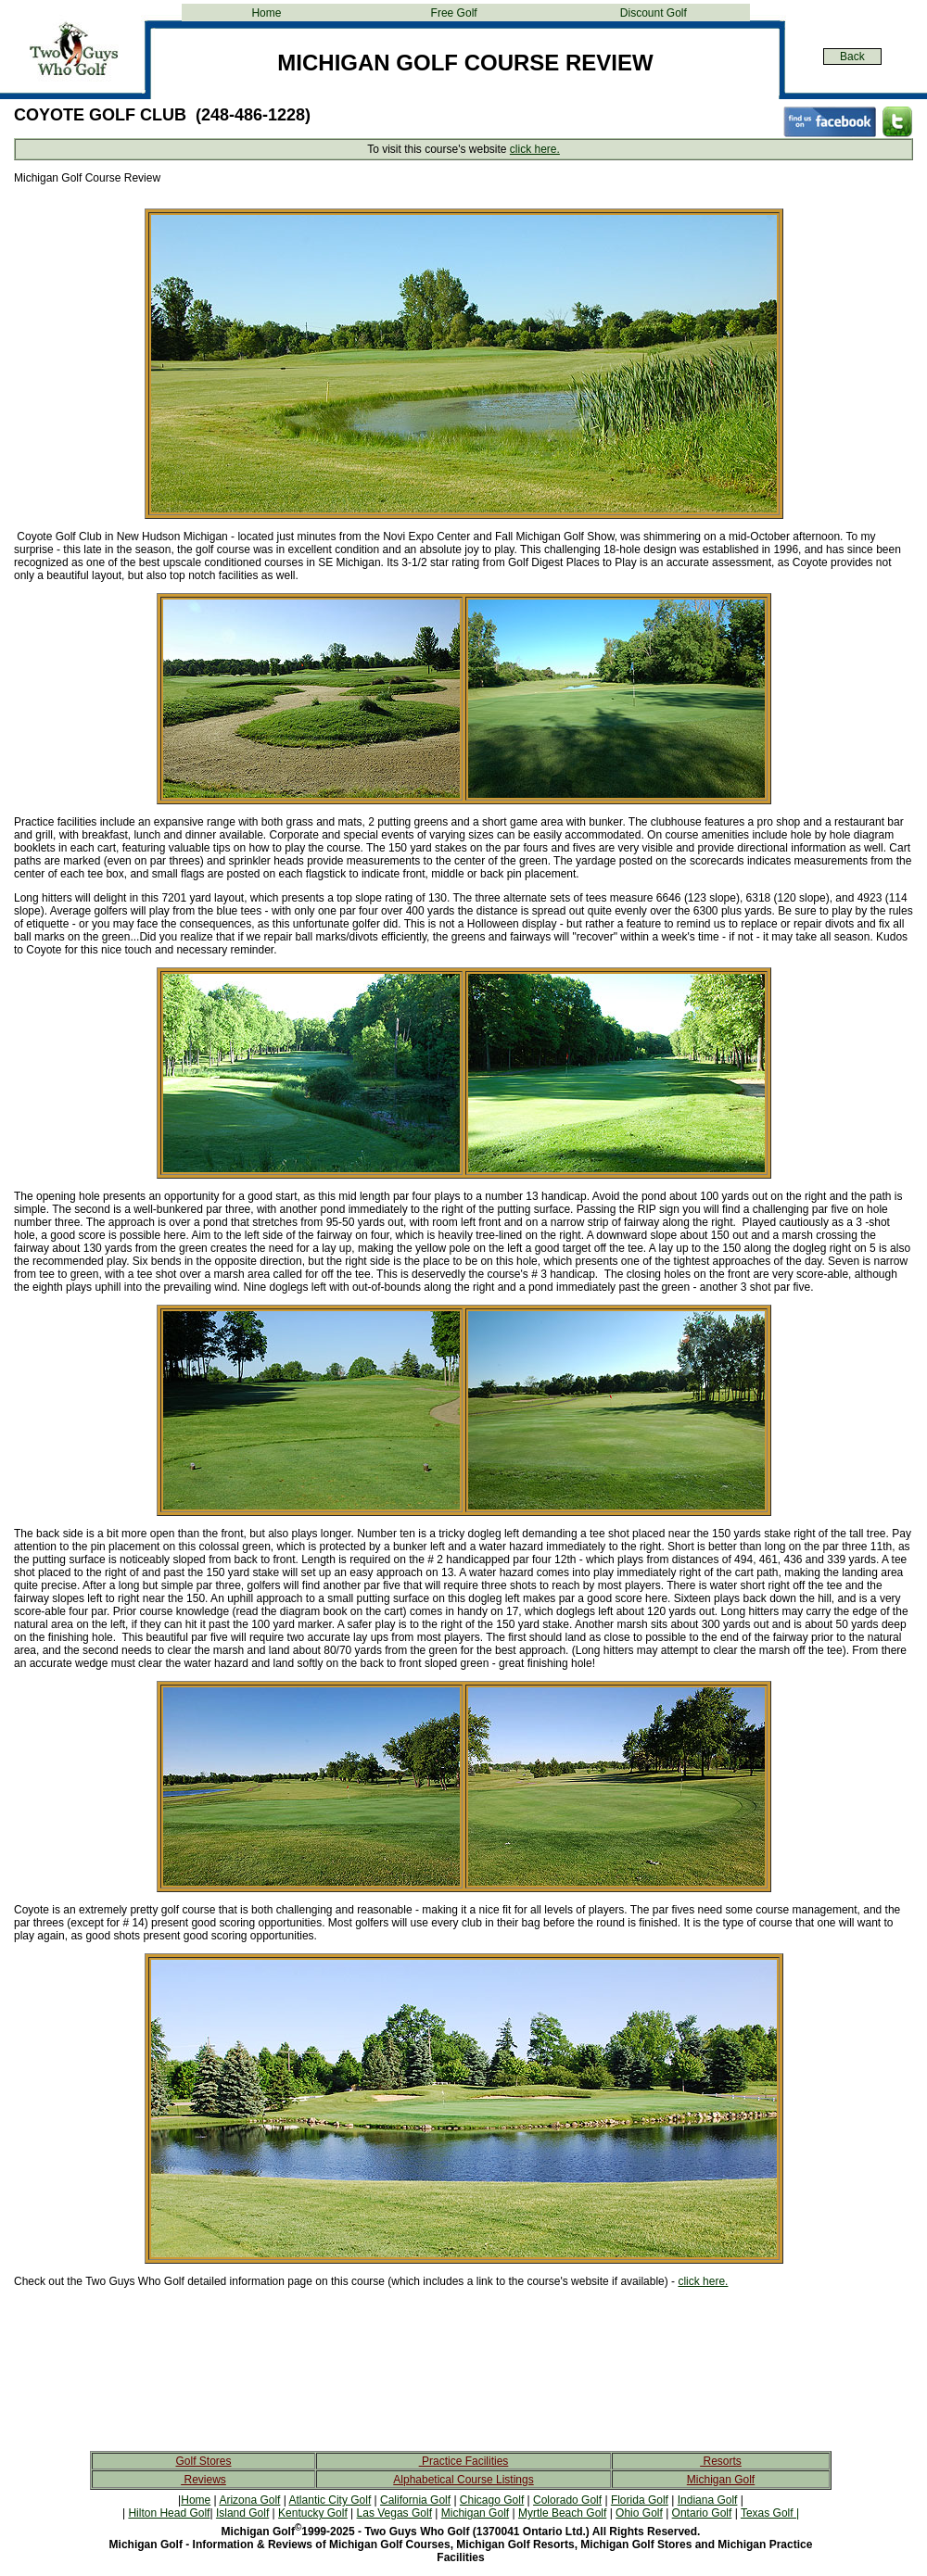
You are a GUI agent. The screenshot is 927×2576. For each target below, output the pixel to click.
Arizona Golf (249, 2500)
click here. (535, 149)
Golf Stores (203, 2461)
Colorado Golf (567, 2500)
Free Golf (454, 12)
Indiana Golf (708, 2500)
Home (266, 12)
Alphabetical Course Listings (463, 2479)
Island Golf (242, 2513)
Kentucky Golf (313, 2513)
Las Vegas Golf (394, 2513)
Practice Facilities (464, 2461)
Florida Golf (639, 2500)
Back (852, 56)
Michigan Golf (721, 2479)
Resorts (721, 2461)
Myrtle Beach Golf (562, 2513)
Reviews (203, 2479)
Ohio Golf (639, 2513)
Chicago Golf (492, 2500)
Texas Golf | (770, 2513)
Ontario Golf (702, 2513)
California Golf (415, 2500)
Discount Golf (653, 12)
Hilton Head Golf (169, 2513)
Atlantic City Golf (330, 2500)
